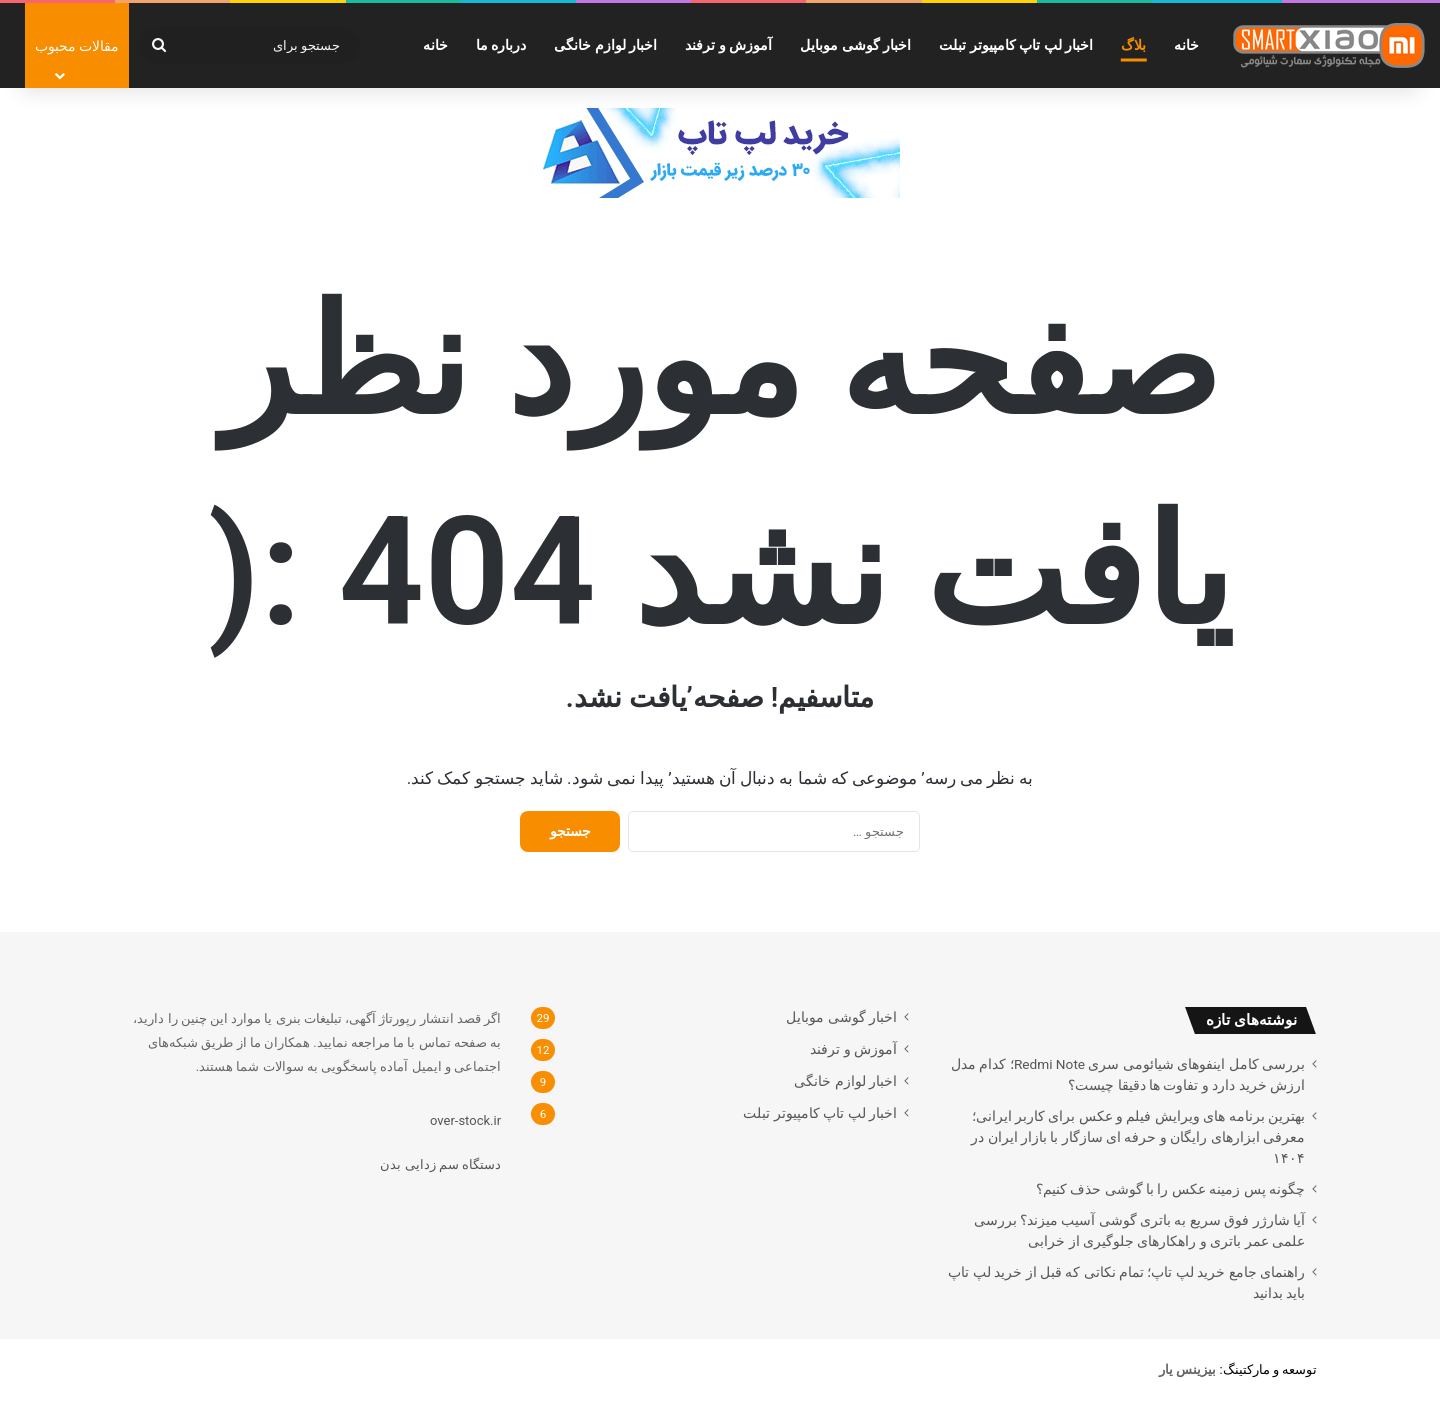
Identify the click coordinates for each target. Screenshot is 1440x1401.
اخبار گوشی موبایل (855, 45)
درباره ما (501, 45)
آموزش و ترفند (728, 45)
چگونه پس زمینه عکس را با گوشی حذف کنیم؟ (1170, 1189)
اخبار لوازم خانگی (605, 45)
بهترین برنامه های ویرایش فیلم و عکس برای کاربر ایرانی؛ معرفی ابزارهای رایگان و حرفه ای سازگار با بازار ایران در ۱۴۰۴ (1138, 1137)
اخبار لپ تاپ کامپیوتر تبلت (1016, 45)
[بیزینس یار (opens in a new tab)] (1187, 1369)
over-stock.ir (465, 1120)
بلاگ (1133, 45)
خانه (1186, 45)
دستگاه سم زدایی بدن (440, 1164)
